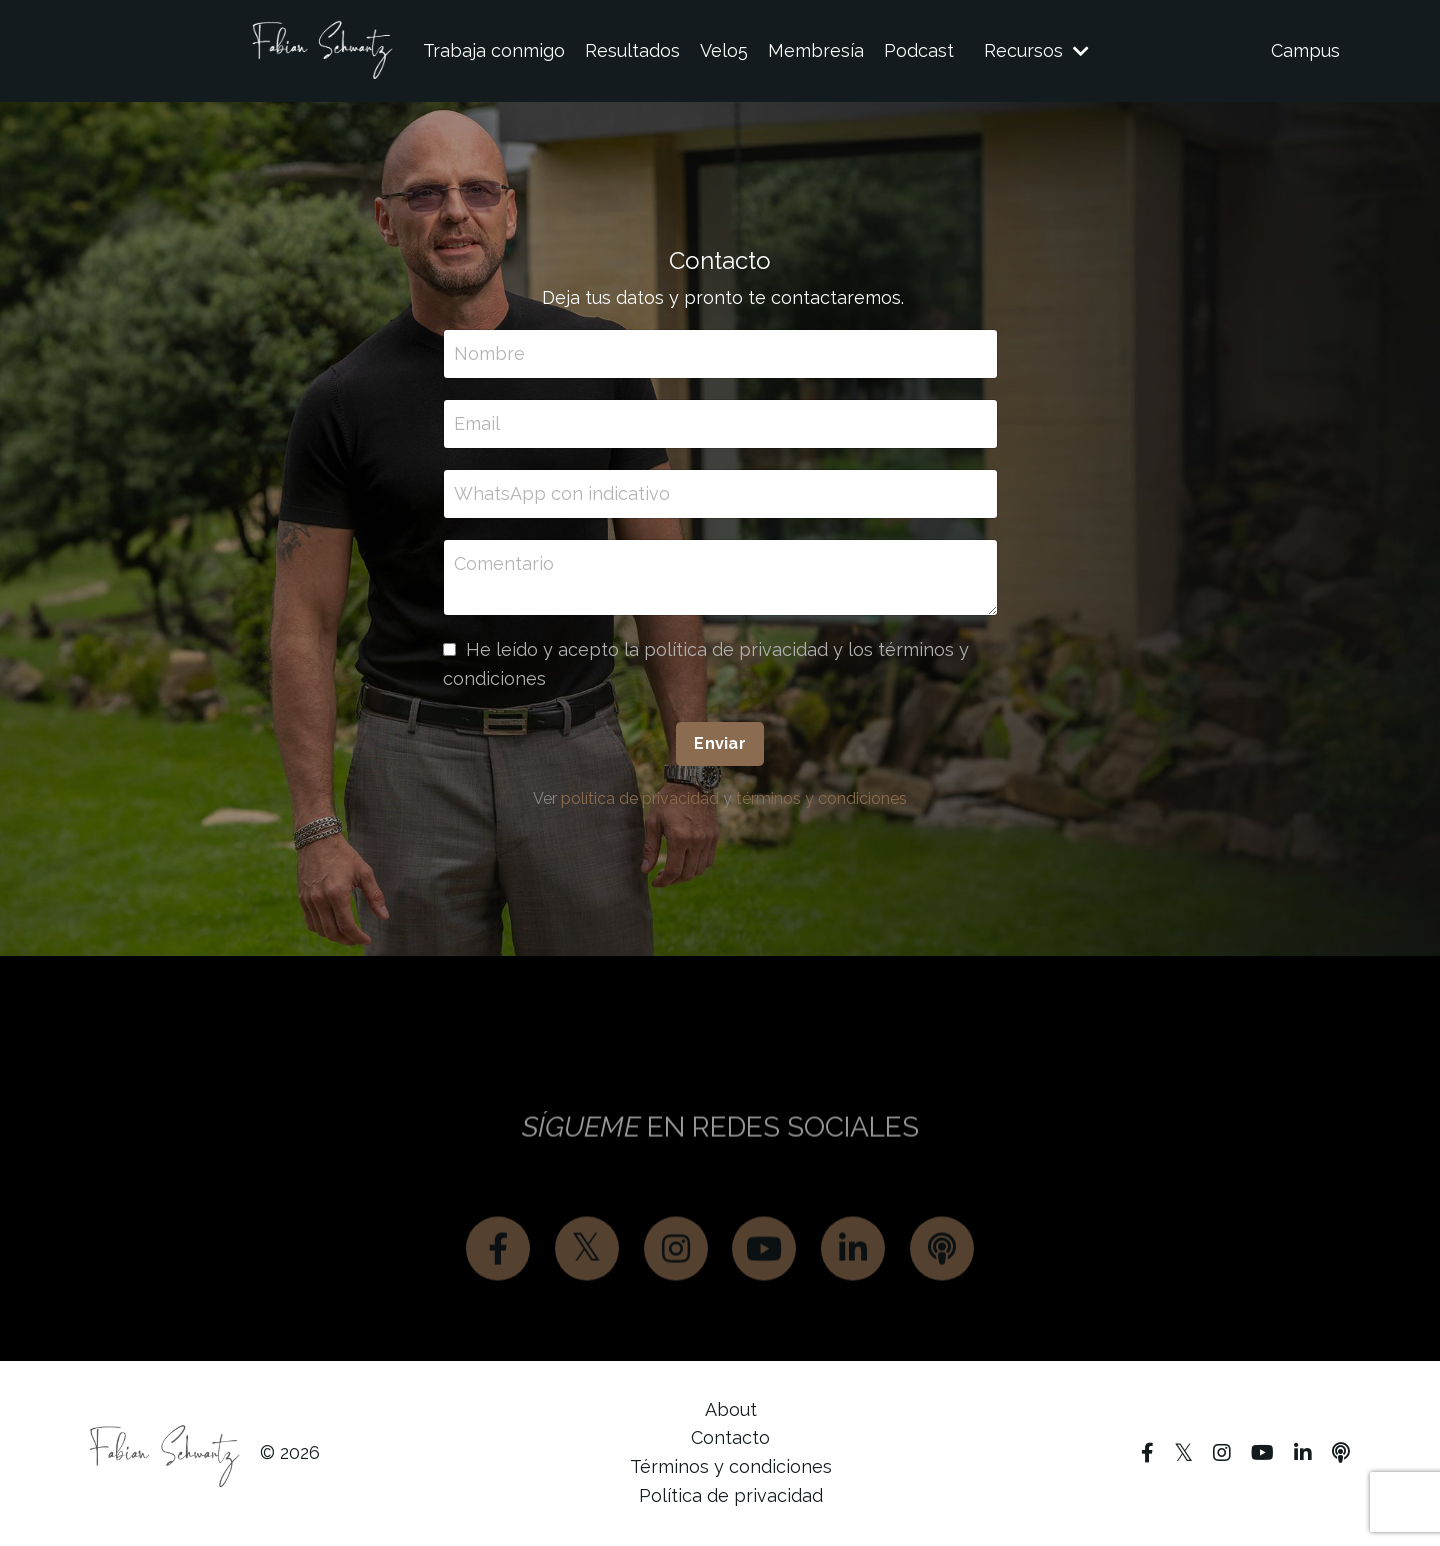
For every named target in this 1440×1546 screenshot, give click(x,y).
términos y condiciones (821, 798)
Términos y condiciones (731, 1466)
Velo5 (724, 50)
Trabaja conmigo (494, 50)
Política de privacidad (731, 1495)
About (731, 1409)
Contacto (730, 1437)
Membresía (816, 50)
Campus (1305, 50)
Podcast (919, 50)
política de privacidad (640, 798)
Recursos (1036, 50)
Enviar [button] (720, 743)
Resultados (632, 50)
